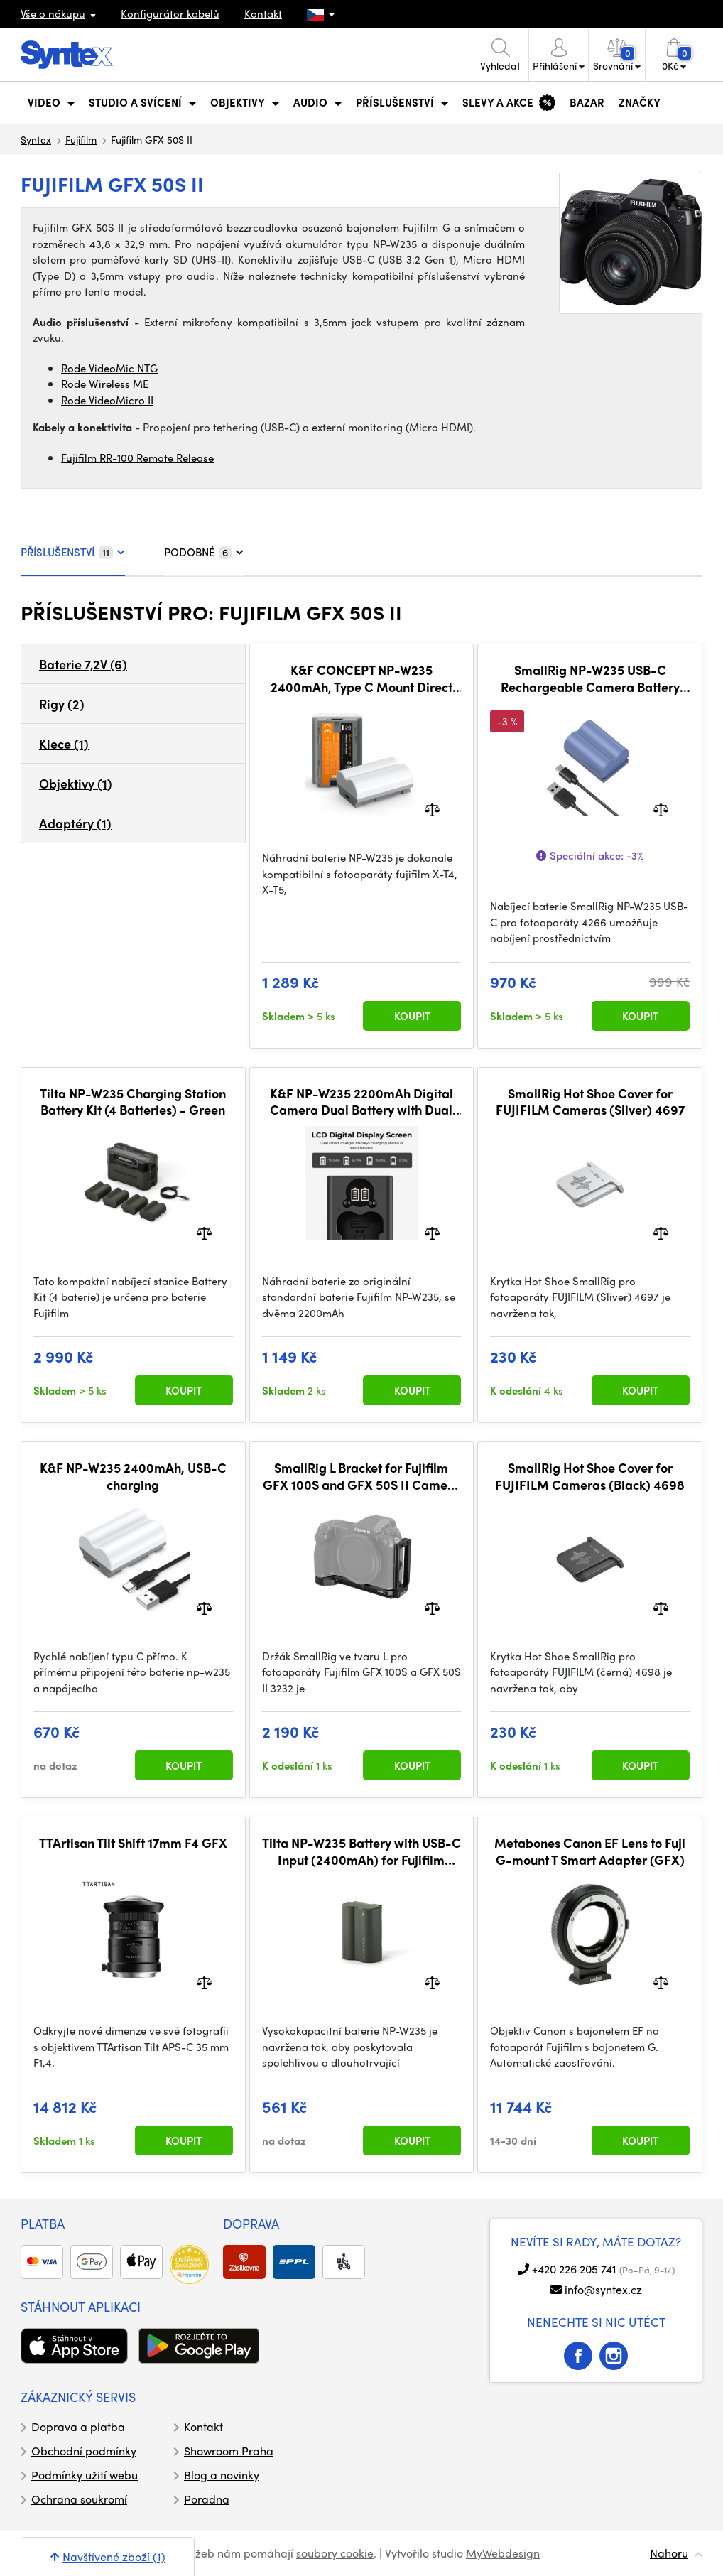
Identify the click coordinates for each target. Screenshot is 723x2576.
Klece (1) (64, 743)
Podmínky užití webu (84, 2475)
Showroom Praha (228, 2450)
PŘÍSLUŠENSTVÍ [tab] (73, 552)
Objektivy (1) (75, 783)
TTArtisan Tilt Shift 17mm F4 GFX (133, 1842)
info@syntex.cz (603, 2289)
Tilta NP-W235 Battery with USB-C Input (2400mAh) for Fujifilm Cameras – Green (361, 1851)
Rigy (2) (62, 704)
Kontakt (263, 13)
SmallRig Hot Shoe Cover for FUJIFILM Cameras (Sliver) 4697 (590, 1101)
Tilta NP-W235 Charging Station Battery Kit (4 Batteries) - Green (133, 1101)
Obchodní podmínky (83, 2450)
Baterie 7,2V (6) (83, 664)
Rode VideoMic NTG (109, 368)
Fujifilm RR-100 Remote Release (137, 457)
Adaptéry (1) (75, 823)
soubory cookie (335, 2553)
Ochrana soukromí (79, 2499)
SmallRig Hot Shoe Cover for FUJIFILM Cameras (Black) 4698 (590, 1476)
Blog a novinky (221, 2475)
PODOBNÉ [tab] (204, 552)
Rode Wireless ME (104, 383)
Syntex (36, 139)
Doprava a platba (78, 2426)
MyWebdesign (503, 2553)
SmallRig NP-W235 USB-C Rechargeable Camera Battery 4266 (590, 678)
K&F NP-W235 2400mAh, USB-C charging (133, 1476)
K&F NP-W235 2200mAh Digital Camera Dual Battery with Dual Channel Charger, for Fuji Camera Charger (361, 1101)
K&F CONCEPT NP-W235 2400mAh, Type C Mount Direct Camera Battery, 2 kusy (361, 678)
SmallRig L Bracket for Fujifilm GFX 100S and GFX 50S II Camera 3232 (361, 1476)
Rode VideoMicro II (107, 400)
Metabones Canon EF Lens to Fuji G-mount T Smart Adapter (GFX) (589, 1851)
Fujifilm (81, 139)
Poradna (206, 2499)
